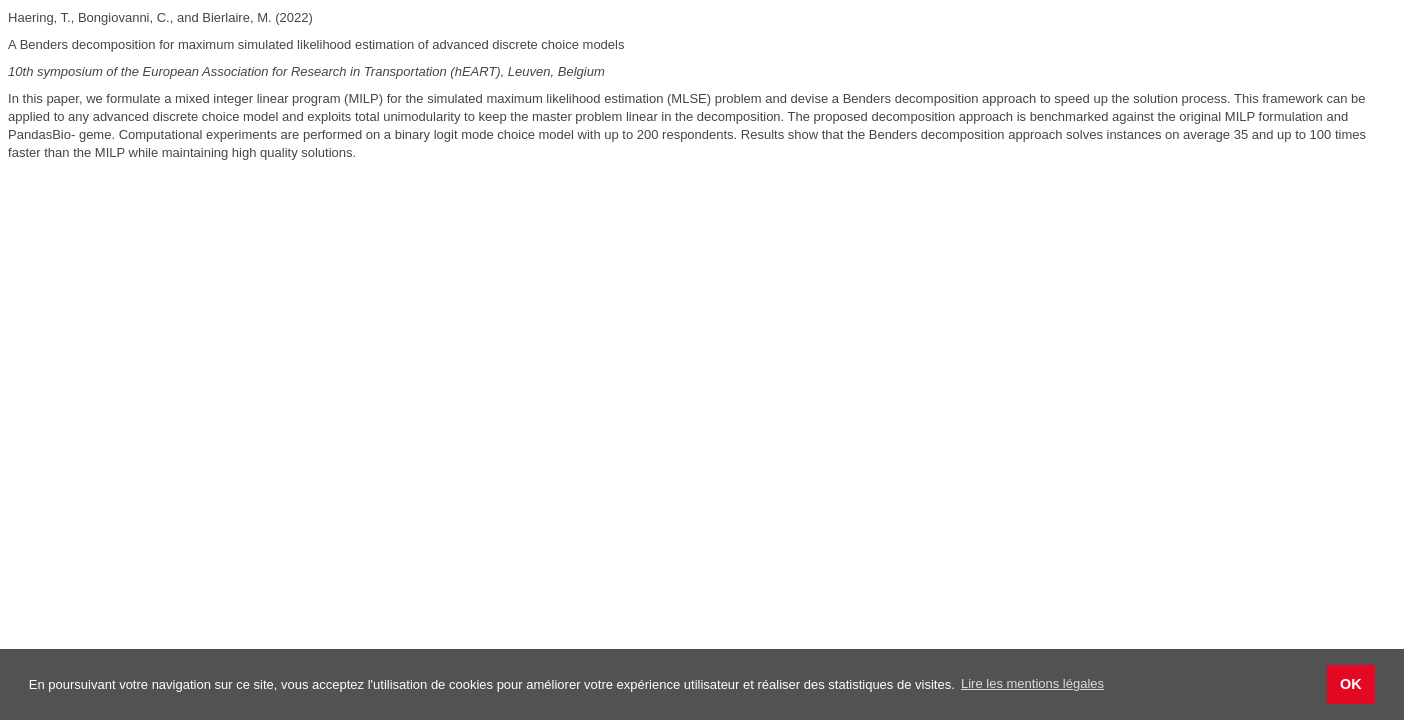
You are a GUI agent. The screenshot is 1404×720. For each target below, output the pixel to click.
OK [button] (1351, 684)
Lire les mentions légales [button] (1032, 683)
